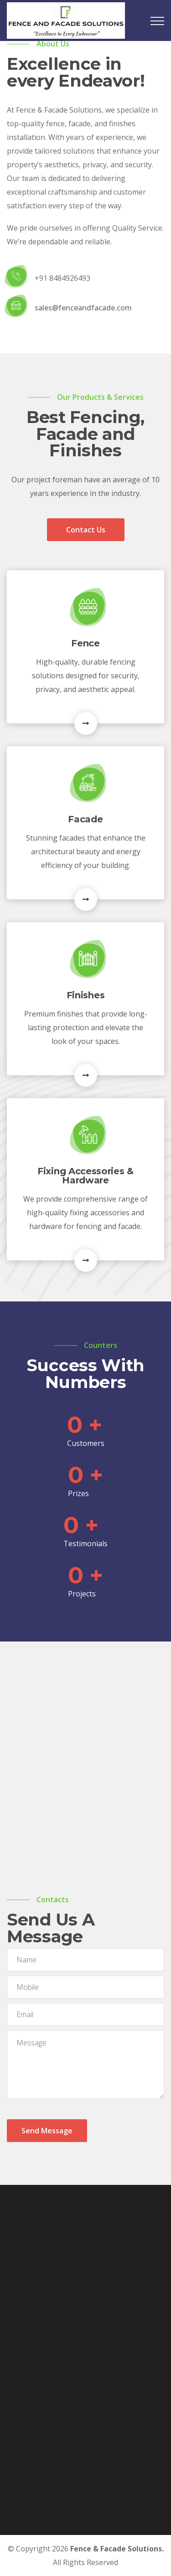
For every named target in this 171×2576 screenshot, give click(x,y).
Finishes (86, 995)
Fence (85, 643)
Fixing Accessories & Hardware (85, 1176)
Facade (85, 819)
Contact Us (85, 530)
